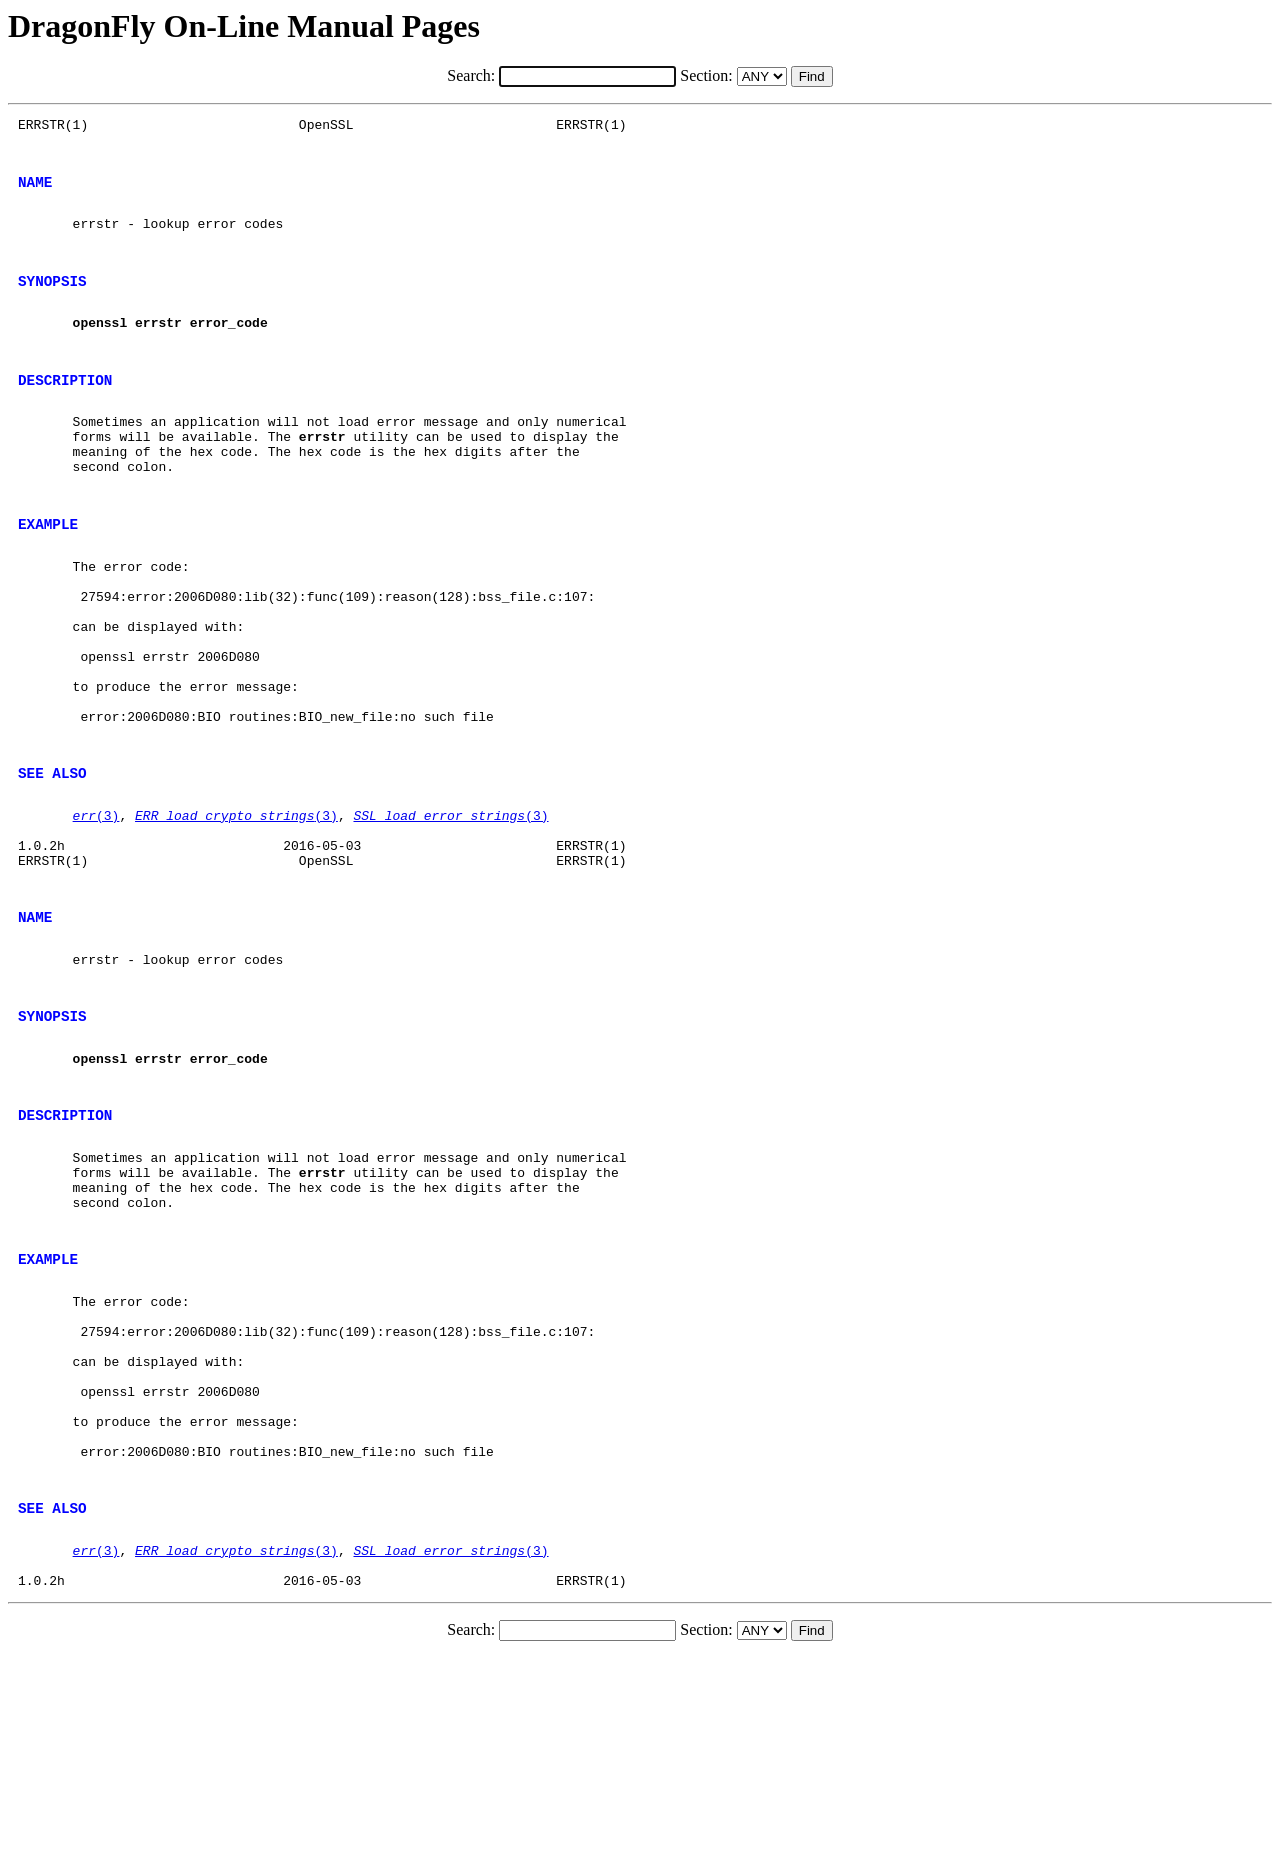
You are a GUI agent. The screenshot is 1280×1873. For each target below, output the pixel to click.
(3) (96, 917)
